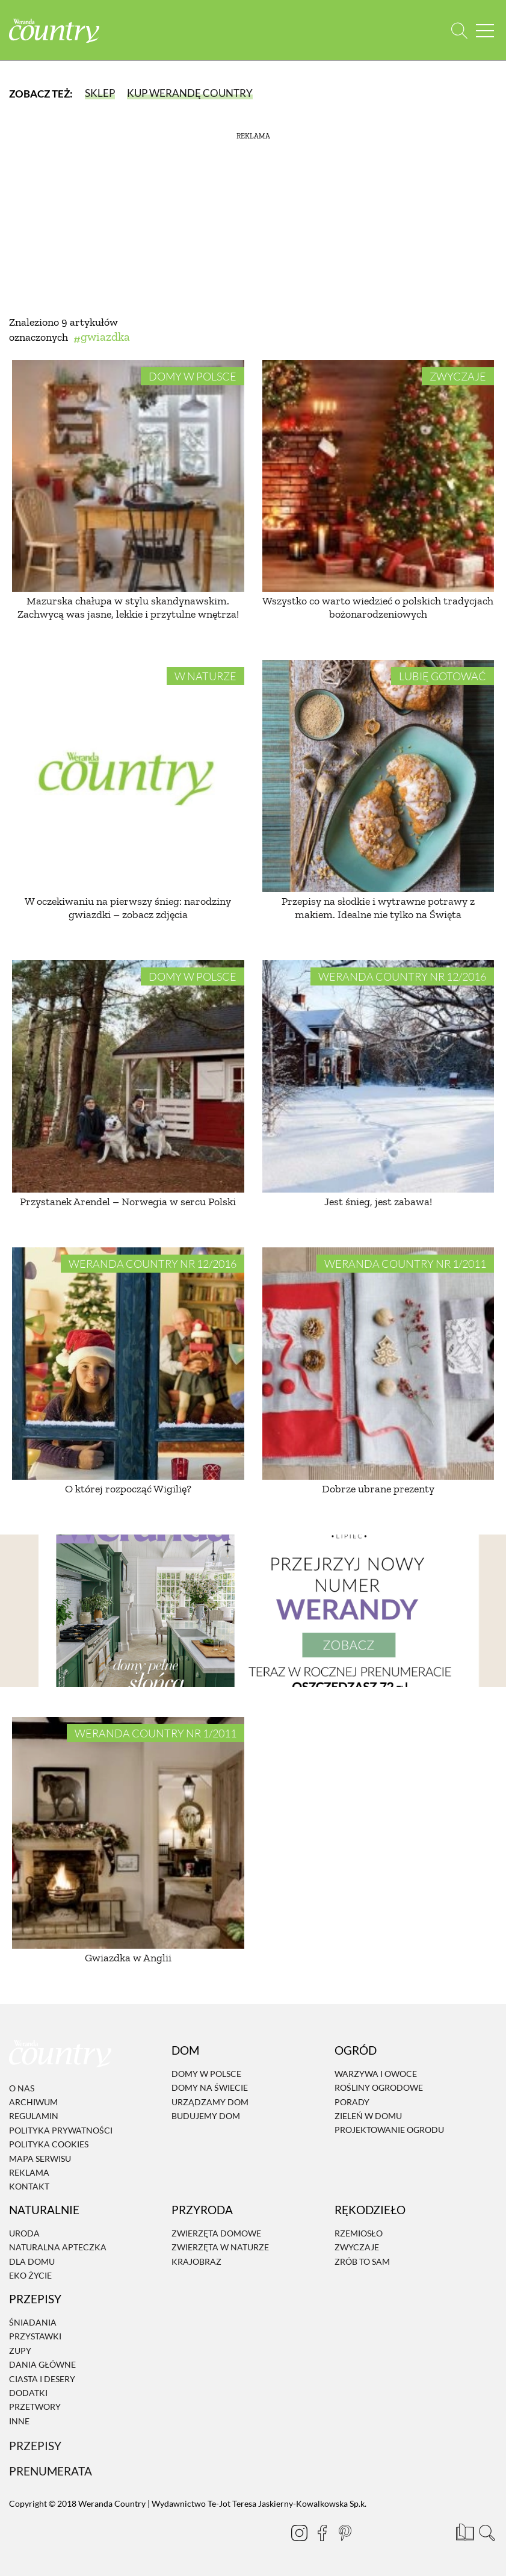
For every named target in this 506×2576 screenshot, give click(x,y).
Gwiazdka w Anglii (128, 1957)
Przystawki (35, 2337)
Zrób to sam (362, 2261)
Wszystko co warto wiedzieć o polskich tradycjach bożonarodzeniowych (377, 607)
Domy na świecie (209, 2087)
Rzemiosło (359, 2233)
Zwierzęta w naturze (220, 2247)
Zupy (20, 2350)
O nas (21, 2088)
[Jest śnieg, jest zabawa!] (378, 1076)
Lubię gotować (442, 676)
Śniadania (33, 2322)
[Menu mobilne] (485, 30)
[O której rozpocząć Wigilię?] (128, 1363)
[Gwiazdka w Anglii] (128, 1833)
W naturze (205, 676)
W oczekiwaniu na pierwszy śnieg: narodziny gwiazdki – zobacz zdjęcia (128, 908)
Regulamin (33, 2116)
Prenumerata (50, 2471)
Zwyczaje (458, 376)
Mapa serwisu (40, 2158)
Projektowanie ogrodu (389, 2130)
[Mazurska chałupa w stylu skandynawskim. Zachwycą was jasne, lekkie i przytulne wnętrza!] (128, 476)
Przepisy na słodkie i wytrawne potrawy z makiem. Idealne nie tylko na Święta (378, 908)
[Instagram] (299, 2532)
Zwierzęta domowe (216, 2233)
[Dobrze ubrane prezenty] (378, 1363)
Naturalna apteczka (57, 2247)
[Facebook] (322, 2532)
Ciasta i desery (42, 2379)
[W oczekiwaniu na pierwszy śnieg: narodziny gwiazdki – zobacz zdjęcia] (128, 776)
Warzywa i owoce (376, 2074)
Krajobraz (196, 2261)
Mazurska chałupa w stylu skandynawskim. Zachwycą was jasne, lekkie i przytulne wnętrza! (128, 607)
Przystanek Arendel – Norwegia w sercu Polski (128, 1201)
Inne (19, 2421)
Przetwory (35, 2407)
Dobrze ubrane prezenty (378, 1488)
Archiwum (33, 2102)
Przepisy (35, 2446)
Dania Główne (42, 2364)
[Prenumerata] (464, 2531)
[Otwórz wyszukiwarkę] (459, 30)
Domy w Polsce (192, 376)
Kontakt (29, 2187)
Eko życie (30, 2275)
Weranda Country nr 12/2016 (402, 976)
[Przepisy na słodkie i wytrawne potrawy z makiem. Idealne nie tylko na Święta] (378, 776)
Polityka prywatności (61, 2130)
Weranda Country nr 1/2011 (405, 1263)
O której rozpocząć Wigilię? (128, 1488)
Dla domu (32, 2261)
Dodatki (28, 2393)
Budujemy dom (205, 2116)
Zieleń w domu (368, 2116)
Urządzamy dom (209, 2102)
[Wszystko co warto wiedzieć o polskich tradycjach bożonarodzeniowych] (378, 476)
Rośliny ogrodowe (379, 2087)
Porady (352, 2102)
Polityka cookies (48, 2144)
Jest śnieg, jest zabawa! (378, 1201)
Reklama (29, 2172)
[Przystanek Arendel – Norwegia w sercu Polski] (128, 1076)
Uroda (24, 2233)
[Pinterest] (345, 2532)
